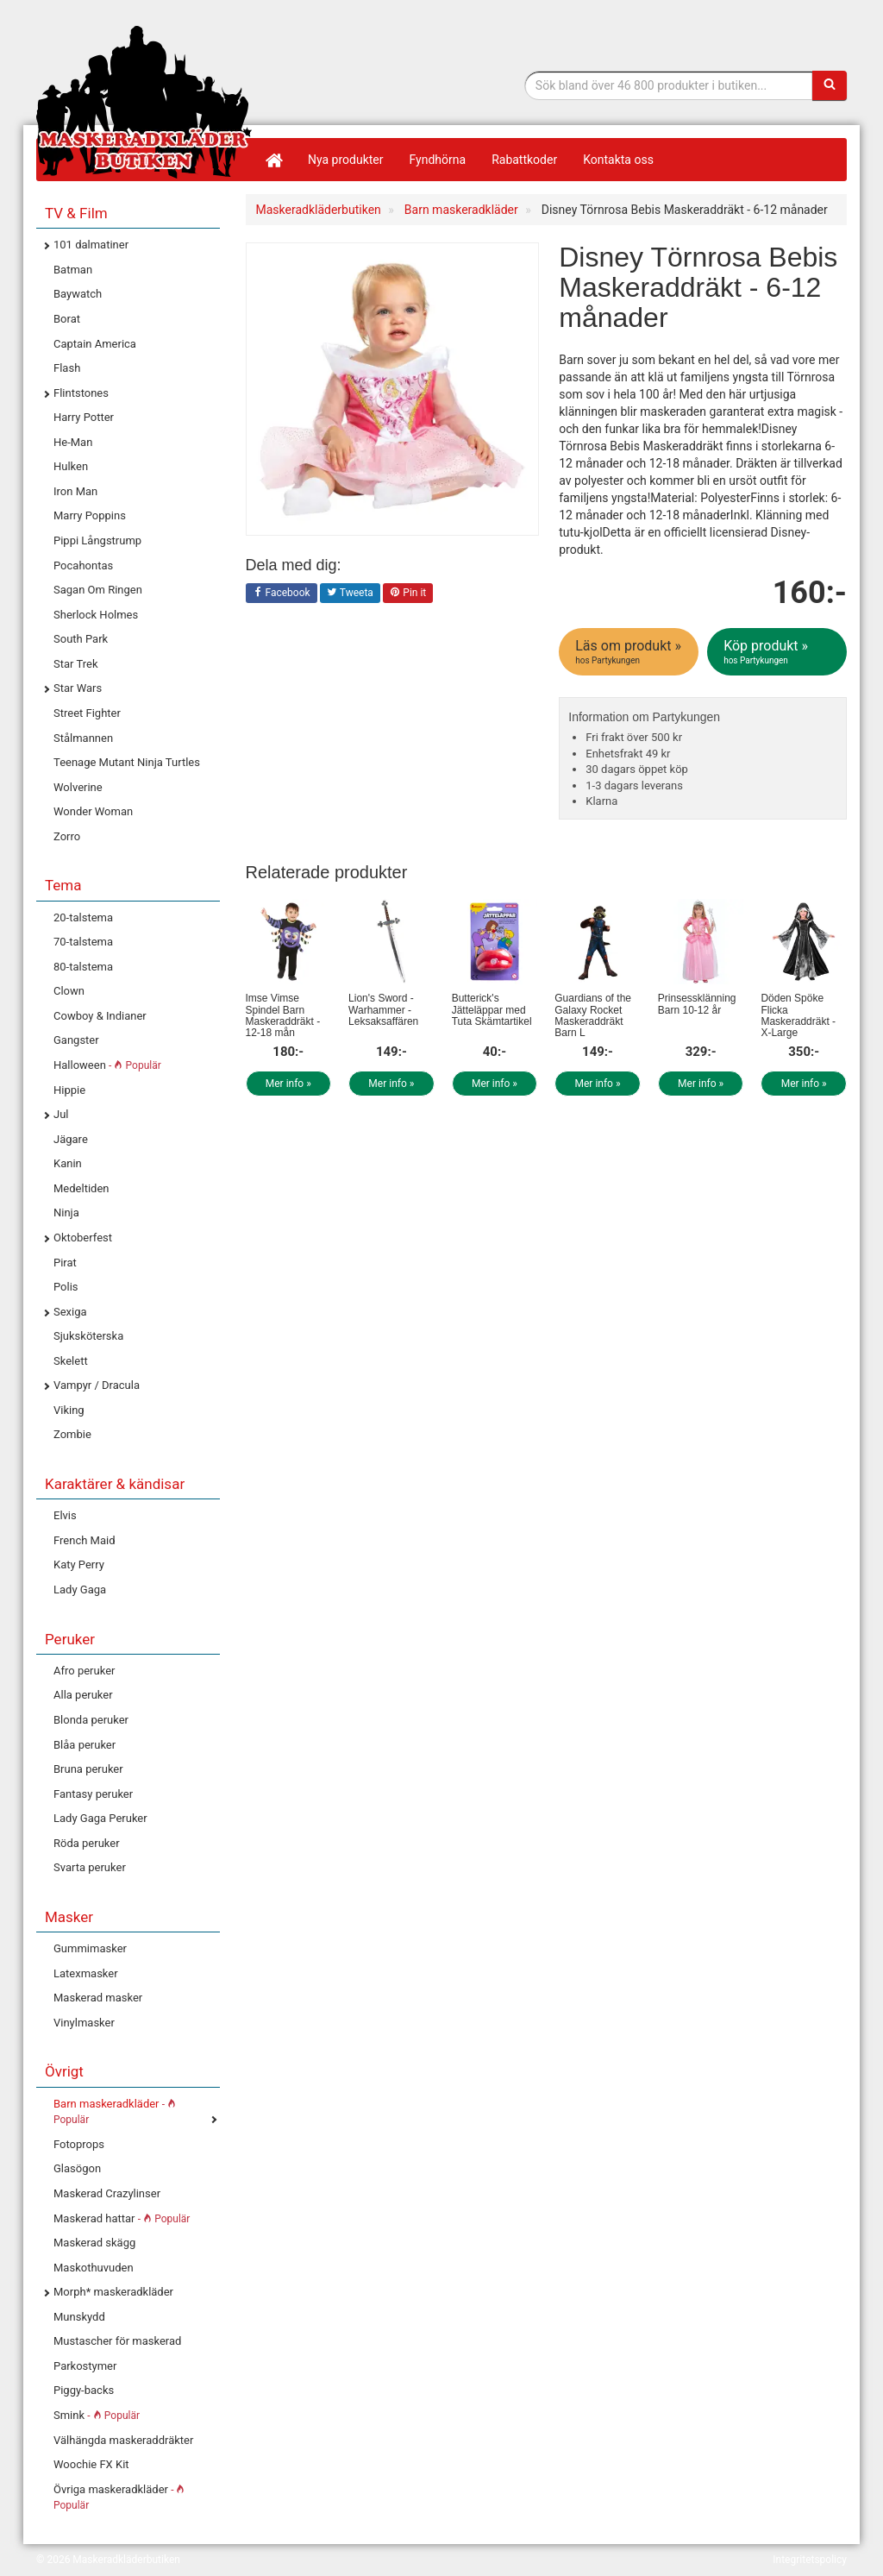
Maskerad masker (97, 1997)
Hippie (69, 1090)
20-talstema (83, 917)
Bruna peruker (88, 1768)
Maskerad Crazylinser (106, 2193)
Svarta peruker (89, 1867)
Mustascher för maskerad (117, 2340)
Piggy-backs (83, 2390)
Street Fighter (87, 713)
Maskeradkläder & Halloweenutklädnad (144, 102)
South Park (80, 638)
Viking (69, 1410)
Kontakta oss (618, 159)
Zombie (72, 1434)
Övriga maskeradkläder (119, 2497)
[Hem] (273, 159)
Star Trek (75, 663)
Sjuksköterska (88, 1335)
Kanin (67, 1163)
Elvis (65, 1515)
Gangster (76, 1040)
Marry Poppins (89, 515)
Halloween (107, 1065)
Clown (69, 990)
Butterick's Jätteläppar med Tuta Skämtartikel (492, 1009)
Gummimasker (90, 1948)
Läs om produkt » (630, 652)
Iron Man (75, 491)
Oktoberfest (82, 1237)
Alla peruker (83, 1694)
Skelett (70, 1360)
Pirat (65, 1262)
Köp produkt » (778, 652)
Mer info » (288, 1084)
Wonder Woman (93, 811)
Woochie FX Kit (91, 2464)
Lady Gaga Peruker (100, 1818)
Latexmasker (85, 1973)
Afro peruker (84, 1670)
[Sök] (829, 85)
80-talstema (83, 966)
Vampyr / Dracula (96, 1385)
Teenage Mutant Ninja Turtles (126, 762)
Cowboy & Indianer (100, 1015)
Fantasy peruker (93, 1793)
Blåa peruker (84, 1744)
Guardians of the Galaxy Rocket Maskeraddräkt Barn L (592, 1015)
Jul (61, 1114)
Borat (66, 318)
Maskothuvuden (93, 2267)
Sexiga (70, 1311)
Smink (96, 2415)
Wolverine (78, 787)
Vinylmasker (84, 2022)
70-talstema (83, 941)
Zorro (66, 836)
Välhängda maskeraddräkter (123, 2440)
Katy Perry (78, 1564)
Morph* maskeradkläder (113, 2291)
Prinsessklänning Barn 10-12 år (697, 1003)
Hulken (70, 466)
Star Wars (77, 688)
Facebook (281, 593)
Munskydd (79, 2316)
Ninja (66, 1212)
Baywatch (77, 293)
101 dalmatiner (90, 244)
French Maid (84, 1540)
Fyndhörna (438, 159)
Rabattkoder (524, 159)
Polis (65, 1286)
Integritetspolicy (810, 2560)
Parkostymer (84, 2365)
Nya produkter (346, 159)
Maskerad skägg (94, 2242)
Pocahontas (83, 565)
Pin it (408, 593)
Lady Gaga (79, 1589)
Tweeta (350, 593)
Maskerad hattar (121, 2218)
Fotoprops (78, 2144)
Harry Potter (83, 417)
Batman (72, 269)
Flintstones (81, 392)
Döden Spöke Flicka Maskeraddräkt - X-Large (798, 1015)
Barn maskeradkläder (114, 2112)
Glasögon (77, 2168)
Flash (66, 367)
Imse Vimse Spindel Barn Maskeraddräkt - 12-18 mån (283, 1015)
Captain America (94, 343)
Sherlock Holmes (95, 614)
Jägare (70, 1139)
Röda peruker (86, 1843)
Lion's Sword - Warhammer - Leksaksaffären (383, 1009)
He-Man (72, 442)
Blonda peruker (90, 1719)
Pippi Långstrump (97, 540)
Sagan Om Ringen (97, 589)
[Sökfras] (668, 85)
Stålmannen (83, 738)
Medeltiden (81, 1188)
